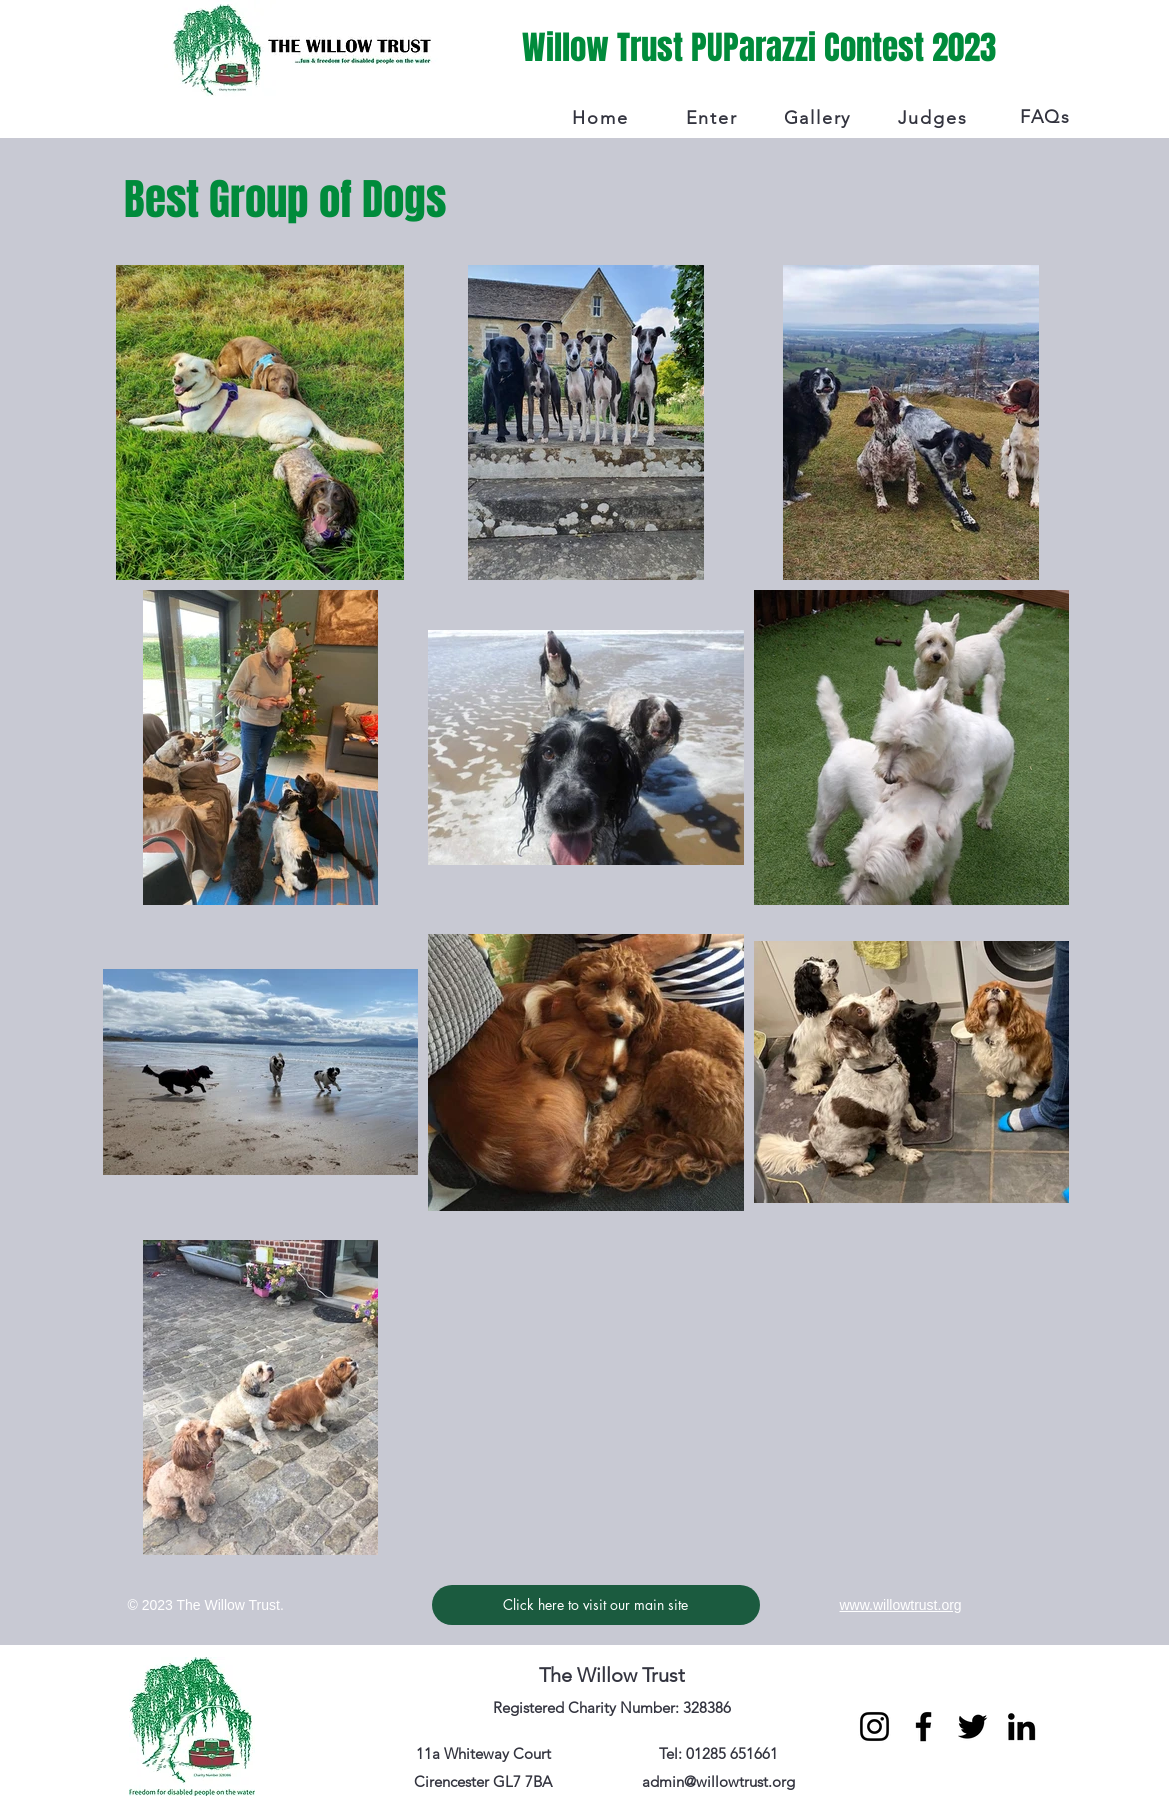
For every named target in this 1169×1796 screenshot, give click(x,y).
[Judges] (935, 118)
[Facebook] (923, 1726)
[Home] (603, 118)
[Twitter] (972, 1726)
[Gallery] (820, 118)
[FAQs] (1048, 117)
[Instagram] (874, 1726)
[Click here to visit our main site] (596, 1605)
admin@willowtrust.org (718, 1781)
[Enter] (714, 118)
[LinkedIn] (1021, 1726)
